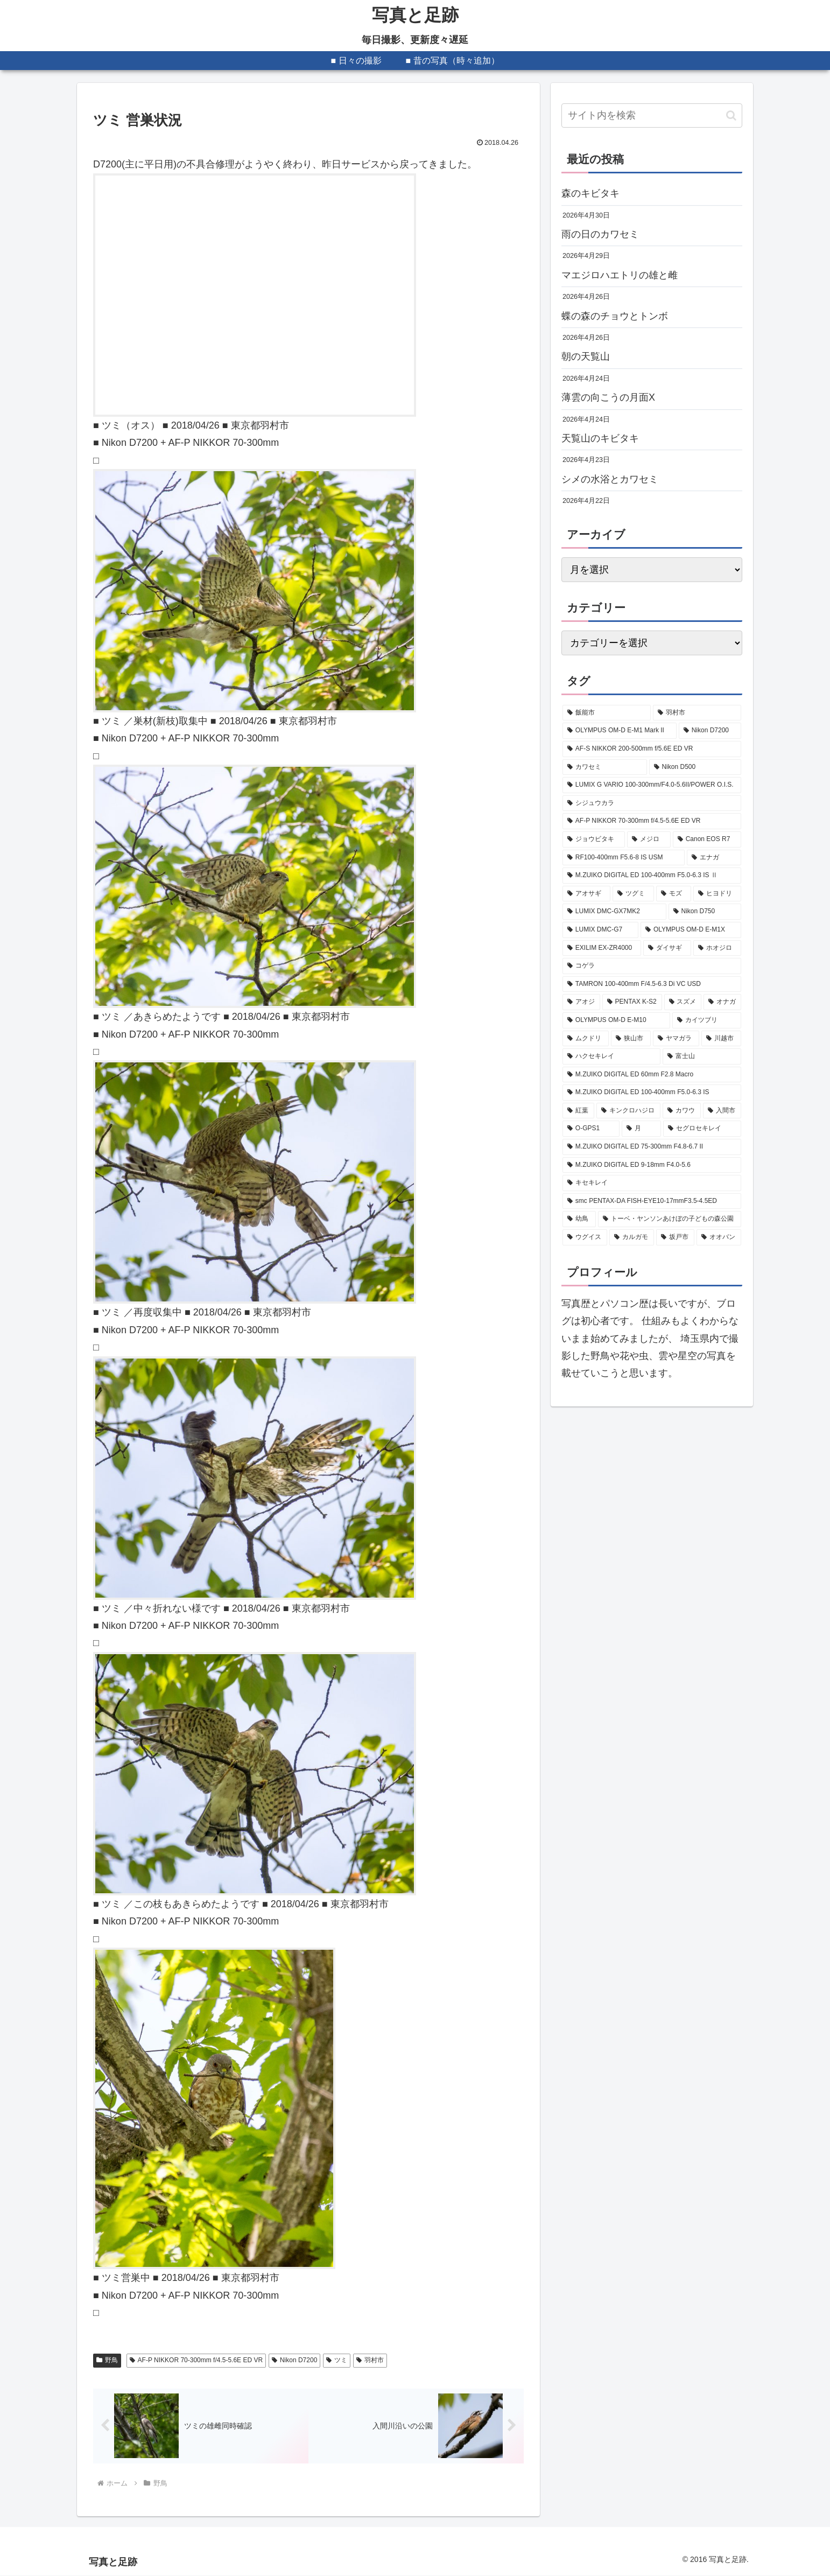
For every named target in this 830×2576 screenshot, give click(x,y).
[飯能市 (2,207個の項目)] (606, 713)
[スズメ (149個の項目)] (683, 1002)
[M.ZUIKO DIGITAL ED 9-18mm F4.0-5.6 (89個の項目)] (651, 1165)
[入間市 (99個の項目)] (722, 1111)
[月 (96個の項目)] (641, 1129)
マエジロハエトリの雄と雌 (619, 275)
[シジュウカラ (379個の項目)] (651, 803)
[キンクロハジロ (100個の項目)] (628, 1111)
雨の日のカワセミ (600, 234)
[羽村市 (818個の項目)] (697, 713)
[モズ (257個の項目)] (673, 894)
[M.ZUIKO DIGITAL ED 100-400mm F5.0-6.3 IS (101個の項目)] (651, 1092)
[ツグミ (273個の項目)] (633, 894)
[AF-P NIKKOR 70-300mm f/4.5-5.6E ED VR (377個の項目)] (651, 821)
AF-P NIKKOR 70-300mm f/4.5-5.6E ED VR (196, 2360)
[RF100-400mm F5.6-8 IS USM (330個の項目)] (623, 858)
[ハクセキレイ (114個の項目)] (611, 1056)
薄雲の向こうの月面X (608, 397)
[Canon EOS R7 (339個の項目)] (707, 839)
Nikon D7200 (294, 2360)
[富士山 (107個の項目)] (702, 1056)
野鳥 (107, 2360)
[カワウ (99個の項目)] (682, 1111)
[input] (651, 115)
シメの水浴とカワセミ (609, 479)
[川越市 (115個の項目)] (721, 1039)
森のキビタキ (590, 193)
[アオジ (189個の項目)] (581, 1002)
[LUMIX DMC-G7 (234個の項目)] (600, 930)
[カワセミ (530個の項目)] (604, 767)
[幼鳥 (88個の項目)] (579, 1219)
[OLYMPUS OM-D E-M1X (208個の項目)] (691, 930)
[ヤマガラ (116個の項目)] (676, 1039)
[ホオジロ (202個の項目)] (717, 948)
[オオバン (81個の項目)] (719, 1237)
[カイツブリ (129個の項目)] (706, 1020)
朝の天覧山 (585, 356)
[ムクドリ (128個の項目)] (585, 1039)
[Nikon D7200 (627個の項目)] (710, 731)
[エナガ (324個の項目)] (714, 858)
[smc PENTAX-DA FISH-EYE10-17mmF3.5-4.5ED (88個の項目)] (651, 1201)
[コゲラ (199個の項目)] (651, 966)
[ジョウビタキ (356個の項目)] (593, 839)
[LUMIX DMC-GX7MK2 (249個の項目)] (614, 912)
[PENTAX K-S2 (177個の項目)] (632, 1002)
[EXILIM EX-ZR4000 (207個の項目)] (601, 948)
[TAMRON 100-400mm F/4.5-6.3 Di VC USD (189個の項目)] (651, 984)
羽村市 (370, 2360)
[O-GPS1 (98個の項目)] (591, 1129)
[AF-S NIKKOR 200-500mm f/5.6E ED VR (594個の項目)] (651, 749)
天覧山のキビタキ (600, 438)
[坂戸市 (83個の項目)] (675, 1237)
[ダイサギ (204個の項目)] (667, 948)
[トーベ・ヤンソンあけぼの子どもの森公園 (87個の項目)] (669, 1219)
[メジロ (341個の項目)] (648, 839)
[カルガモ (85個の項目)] (631, 1237)
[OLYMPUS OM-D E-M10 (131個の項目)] (616, 1020)
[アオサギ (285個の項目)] (586, 894)
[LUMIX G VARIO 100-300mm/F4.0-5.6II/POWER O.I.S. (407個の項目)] (651, 785)
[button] (731, 115)
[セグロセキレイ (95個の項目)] (702, 1129)
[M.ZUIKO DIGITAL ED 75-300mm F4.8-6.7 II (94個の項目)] (651, 1147)
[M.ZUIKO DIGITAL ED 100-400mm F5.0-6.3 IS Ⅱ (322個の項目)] (651, 875)
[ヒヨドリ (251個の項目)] (717, 894)
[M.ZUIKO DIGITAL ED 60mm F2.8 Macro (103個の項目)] (651, 1075)
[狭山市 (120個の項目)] (631, 1039)
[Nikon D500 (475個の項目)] (695, 767)
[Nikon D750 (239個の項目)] (705, 912)
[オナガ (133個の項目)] (722, 1002)
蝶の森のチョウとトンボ (614, 316)
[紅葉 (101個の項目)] (578, 1111)
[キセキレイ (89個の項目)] (651, 1183)
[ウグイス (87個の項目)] (584, 1237)
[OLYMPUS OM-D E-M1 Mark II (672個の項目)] (619, 731)
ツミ (336, 2360)
